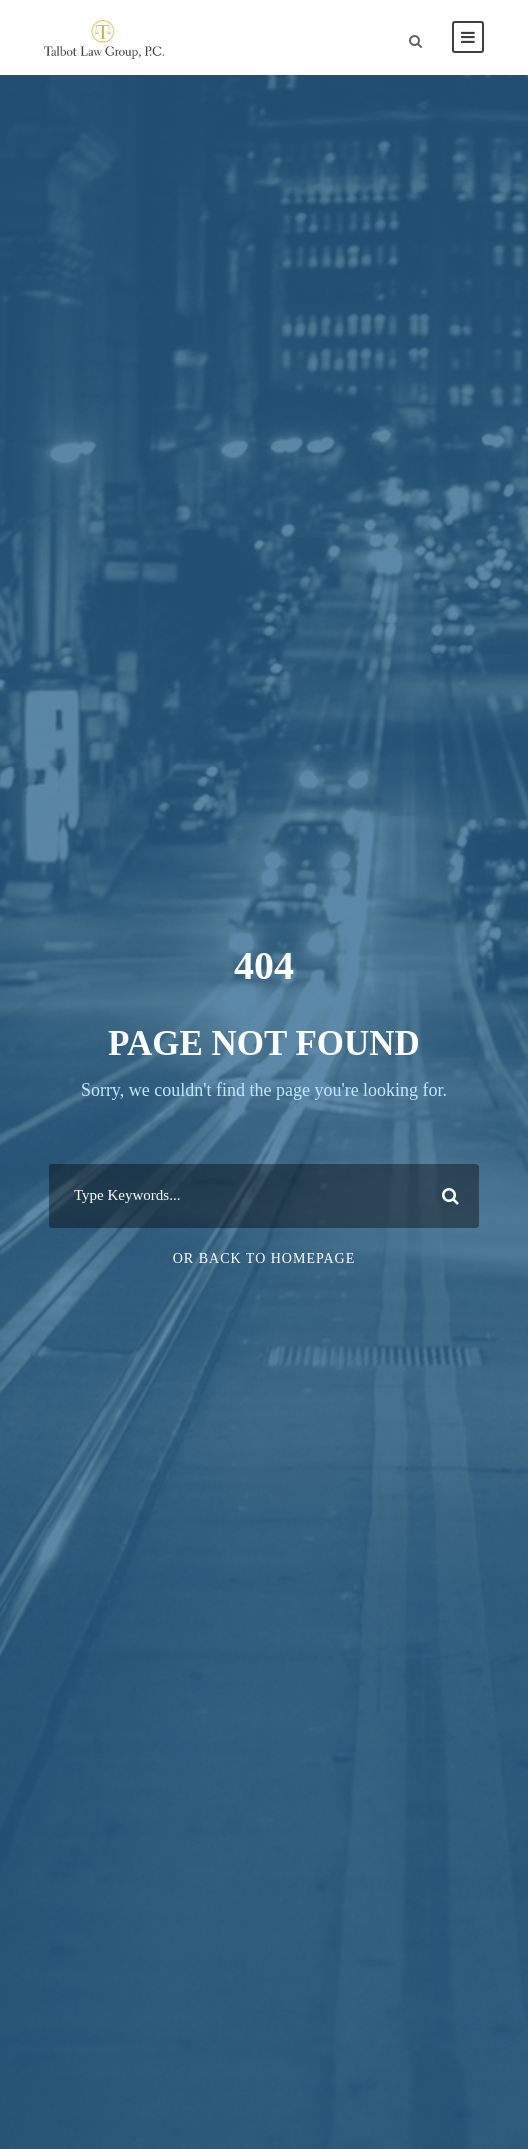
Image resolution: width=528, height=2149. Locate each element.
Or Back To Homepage (264, 1258)
